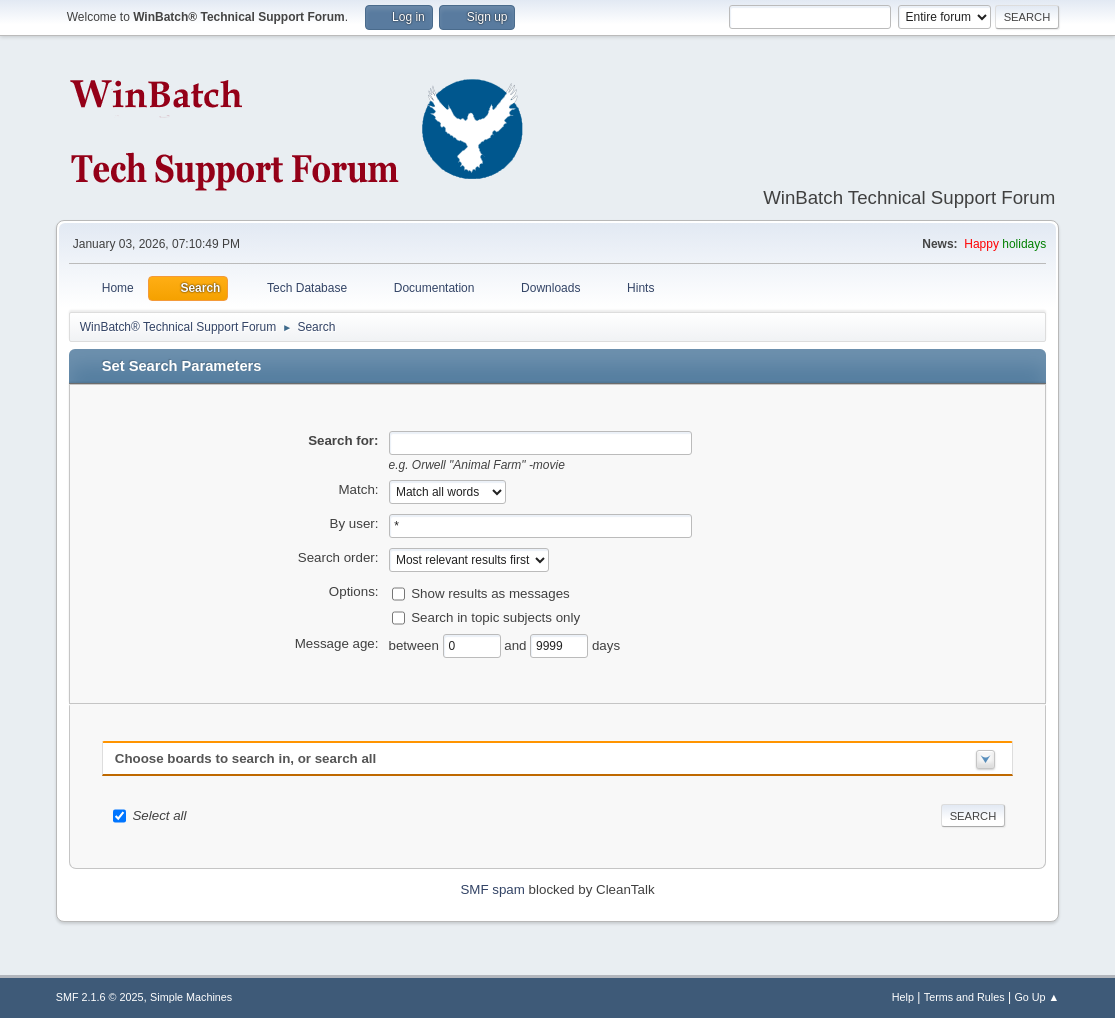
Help (903, 997)
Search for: (343, 440)
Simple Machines (191, 997)
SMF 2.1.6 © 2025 (100, 997)
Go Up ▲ (1036, 997)
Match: (359, 489)
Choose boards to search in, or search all (245, 758)
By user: (354, 523)
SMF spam (492, 889)
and (517, 644)
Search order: (338, 557)
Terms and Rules (964, 997)
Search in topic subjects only (495, 616)
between (416, 644)
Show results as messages (490, 592)
